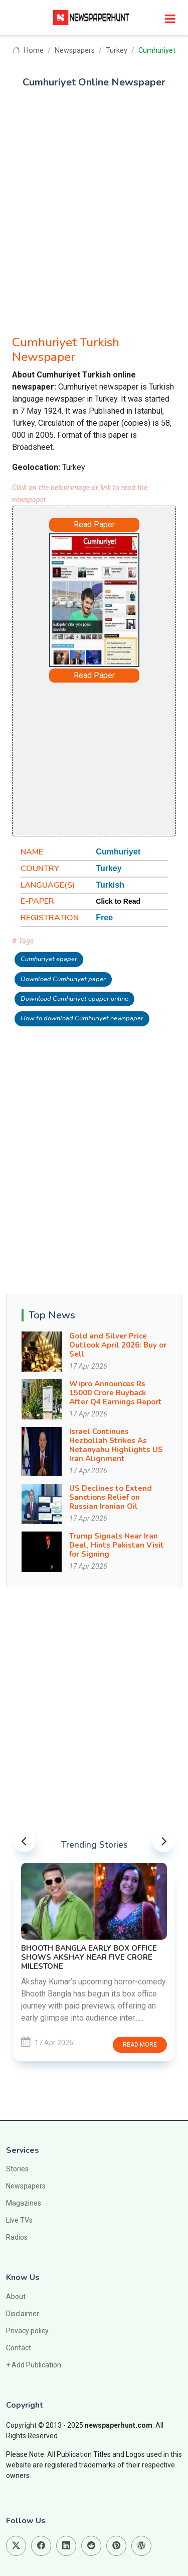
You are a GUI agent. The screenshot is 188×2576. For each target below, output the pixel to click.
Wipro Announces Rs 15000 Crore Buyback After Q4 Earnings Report (115, 1393)
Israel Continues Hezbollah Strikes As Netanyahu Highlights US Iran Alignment (116, 1445)
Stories (17, 2168)
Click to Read (118, 901)
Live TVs (19, 2220)
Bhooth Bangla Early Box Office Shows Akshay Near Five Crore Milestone (89, 1957)
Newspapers (75, 50)
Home (28, 50)
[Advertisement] (94, 206)
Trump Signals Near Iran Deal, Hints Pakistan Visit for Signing (116, 1545)
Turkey (116, 50)
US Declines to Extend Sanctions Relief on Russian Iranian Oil (110, 1497)
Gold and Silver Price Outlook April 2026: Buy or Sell (117, 1345)
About (16, 2296)
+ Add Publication (33, 2364)
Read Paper (94, 524)
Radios (17, 2237)
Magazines (23, 2203)
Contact (18, 2347)
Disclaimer (22, 2313)
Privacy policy (27, 2330)
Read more (140, 2044)
